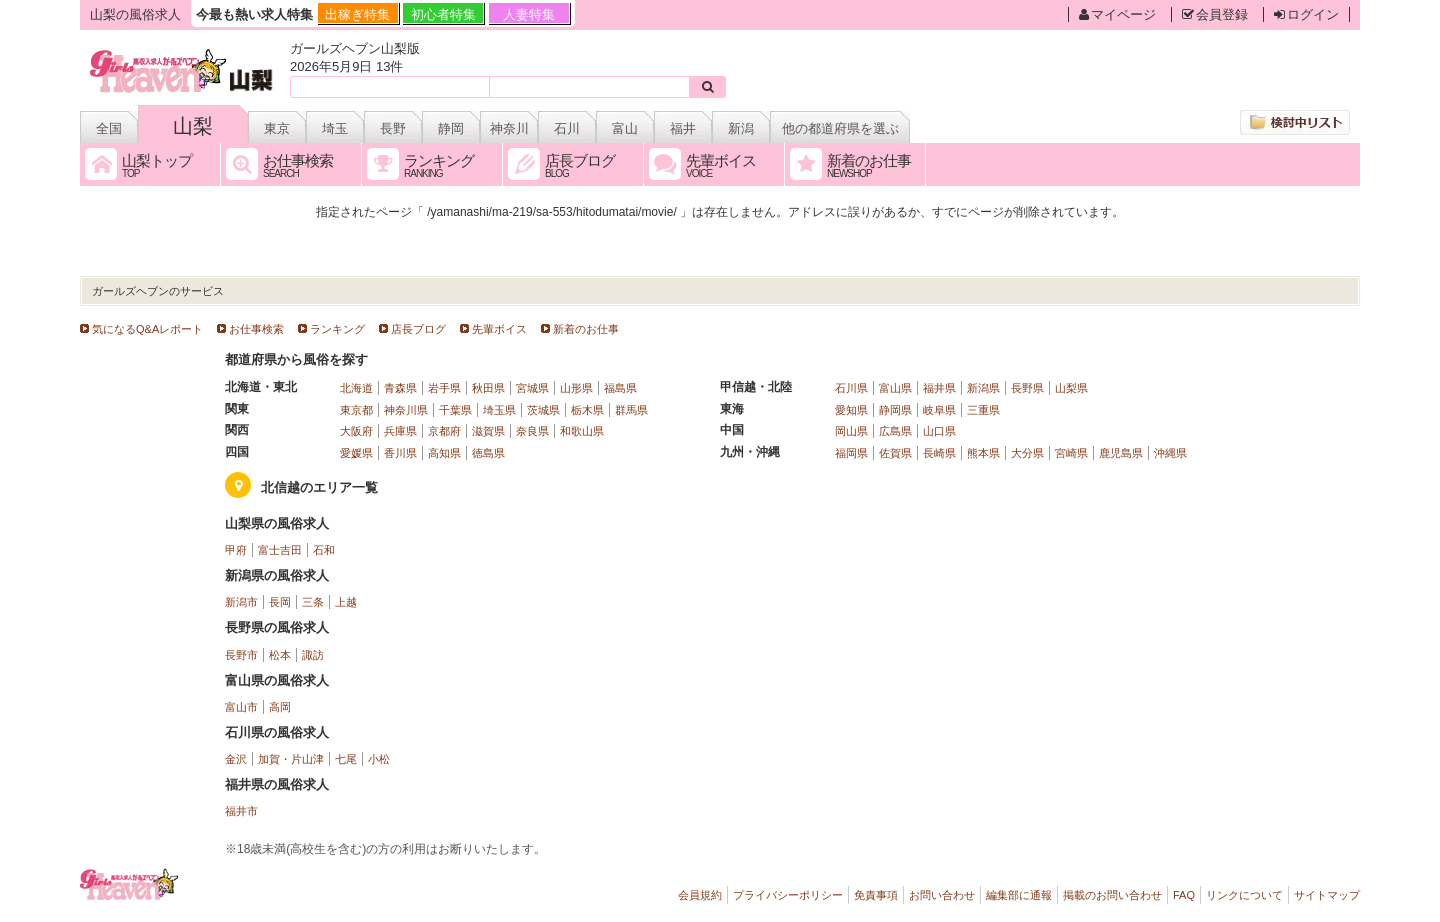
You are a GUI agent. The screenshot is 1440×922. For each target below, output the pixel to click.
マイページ (1117, 14)
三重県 (983, 410)
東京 (277, 128)
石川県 (851, 388)
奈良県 (532, 431)
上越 (346, 602)
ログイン (1306, 14)
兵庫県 (400, 431)
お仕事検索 (256, 329)
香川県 (400, 453)
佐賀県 (895, 453)
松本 (280, 655)
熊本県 (983, 453)
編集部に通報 (1019, 895)
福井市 (241, 811)
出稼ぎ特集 (357, 14)
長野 (393, 128)
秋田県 (488, 388)
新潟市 (241, 602)
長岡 (280, 602)
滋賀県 (488, 431)
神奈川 (509, 128)
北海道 (356, 388)
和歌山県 (582, 431)
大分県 (1027, 453)
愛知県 (851, 410)
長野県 (1027, 388)
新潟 (741, 128)
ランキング (337, 329)
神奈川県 (406, 410)
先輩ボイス (499, 329)
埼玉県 (499, 410)
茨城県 (543, 410)
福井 (683, 128)
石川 (567, 128)
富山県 (895, 388)
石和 (324, 550)
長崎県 (939, 453)
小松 (379, 759)
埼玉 (335, 128)
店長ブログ (418, 329)
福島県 (620, 388)
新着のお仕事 (586, 329)
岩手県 (444, 388)
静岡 (451, 128)
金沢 (236, 759)
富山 (625, 128)
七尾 (346, 759)
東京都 (356, 410)
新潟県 (983, 388)
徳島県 (488, 453)
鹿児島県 (1121, 453)
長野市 (241, 655)
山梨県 (1071, 388)
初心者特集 (443, 14)
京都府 (444, 431)
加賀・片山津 (291, 759)
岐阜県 (939, 410)
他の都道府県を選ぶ (840, 128)
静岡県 (895, 410)
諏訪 (313, 655)
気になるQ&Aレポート (147, 329)
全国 (109, 128)
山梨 (193, 126)
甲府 (236, 550)
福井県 (939, 388)
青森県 (400, 388)
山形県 (576, 388)
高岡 (280, 707)
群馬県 (631, 410)
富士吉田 (280, 550)
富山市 (241, 707)
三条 (313, 602)
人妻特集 (529, 14)
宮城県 (532, 388)
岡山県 (851, 431)
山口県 (939, 431)
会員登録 (1215, 14)
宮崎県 (1071, 453)
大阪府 (356, 431)
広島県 (895, 431)
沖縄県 (1170, 453)
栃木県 (587, 410)
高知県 (444, 453)
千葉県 (455, 410)
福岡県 (851, 453)
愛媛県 (356, 453)
